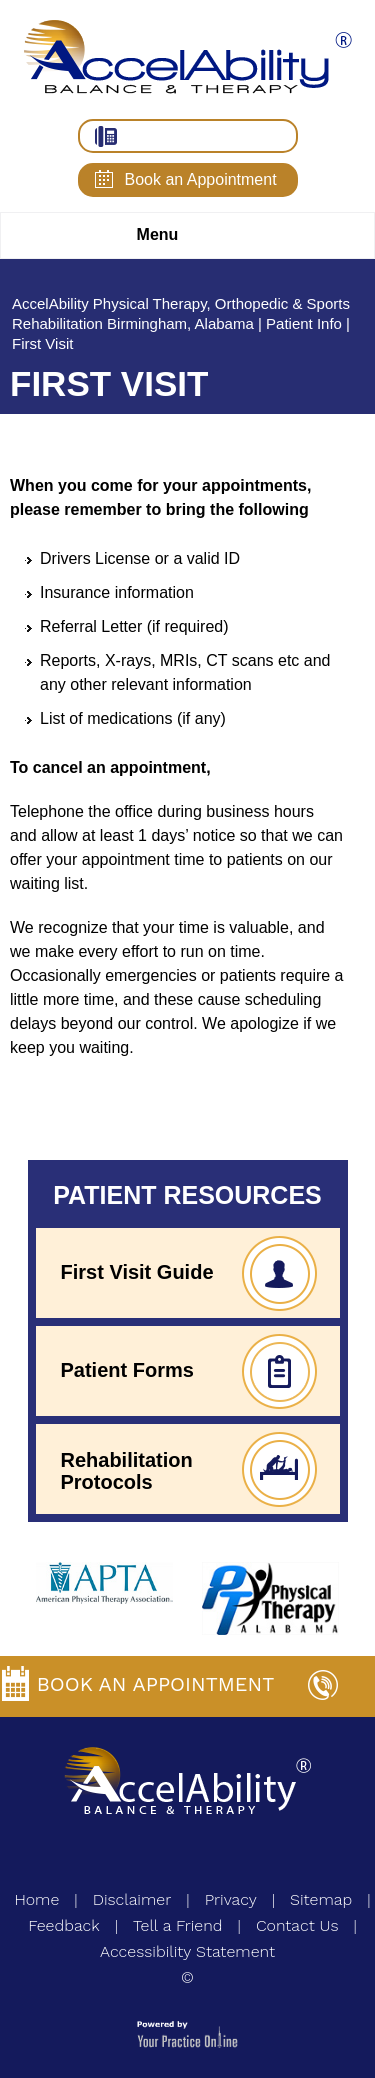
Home (36, 1899)
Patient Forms (127, 1370)
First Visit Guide (137, 1272)
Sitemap (321, 1899)
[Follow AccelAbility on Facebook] (170, 1859)
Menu (183, 236)
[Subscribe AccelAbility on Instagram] (135, 1859)
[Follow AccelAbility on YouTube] (240, 1859)
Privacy (231, 1899)
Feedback (64, 1925)
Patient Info (304, 323)
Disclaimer (132, 1899)
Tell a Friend (178, 1925)
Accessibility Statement (187, 1951)
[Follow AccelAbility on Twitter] (205, 1859)
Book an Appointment (201, 179)
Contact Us (297, 1925)
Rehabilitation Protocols (127, 1471)
